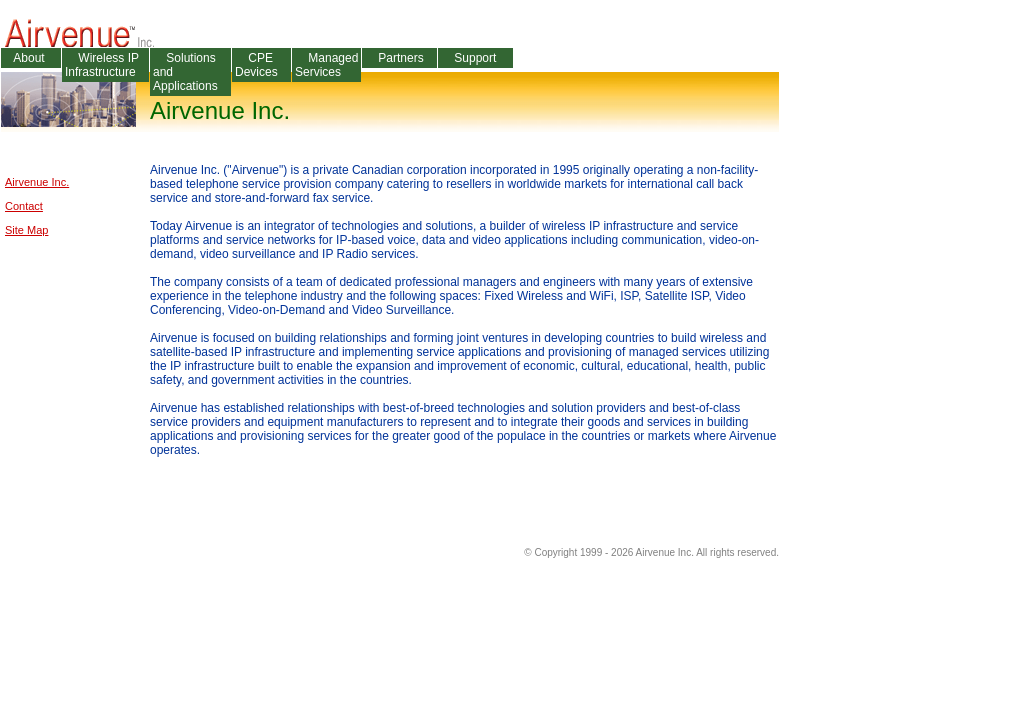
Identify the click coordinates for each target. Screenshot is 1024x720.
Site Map (26, 230)
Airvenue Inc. (37, 182)
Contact (24, 206)
